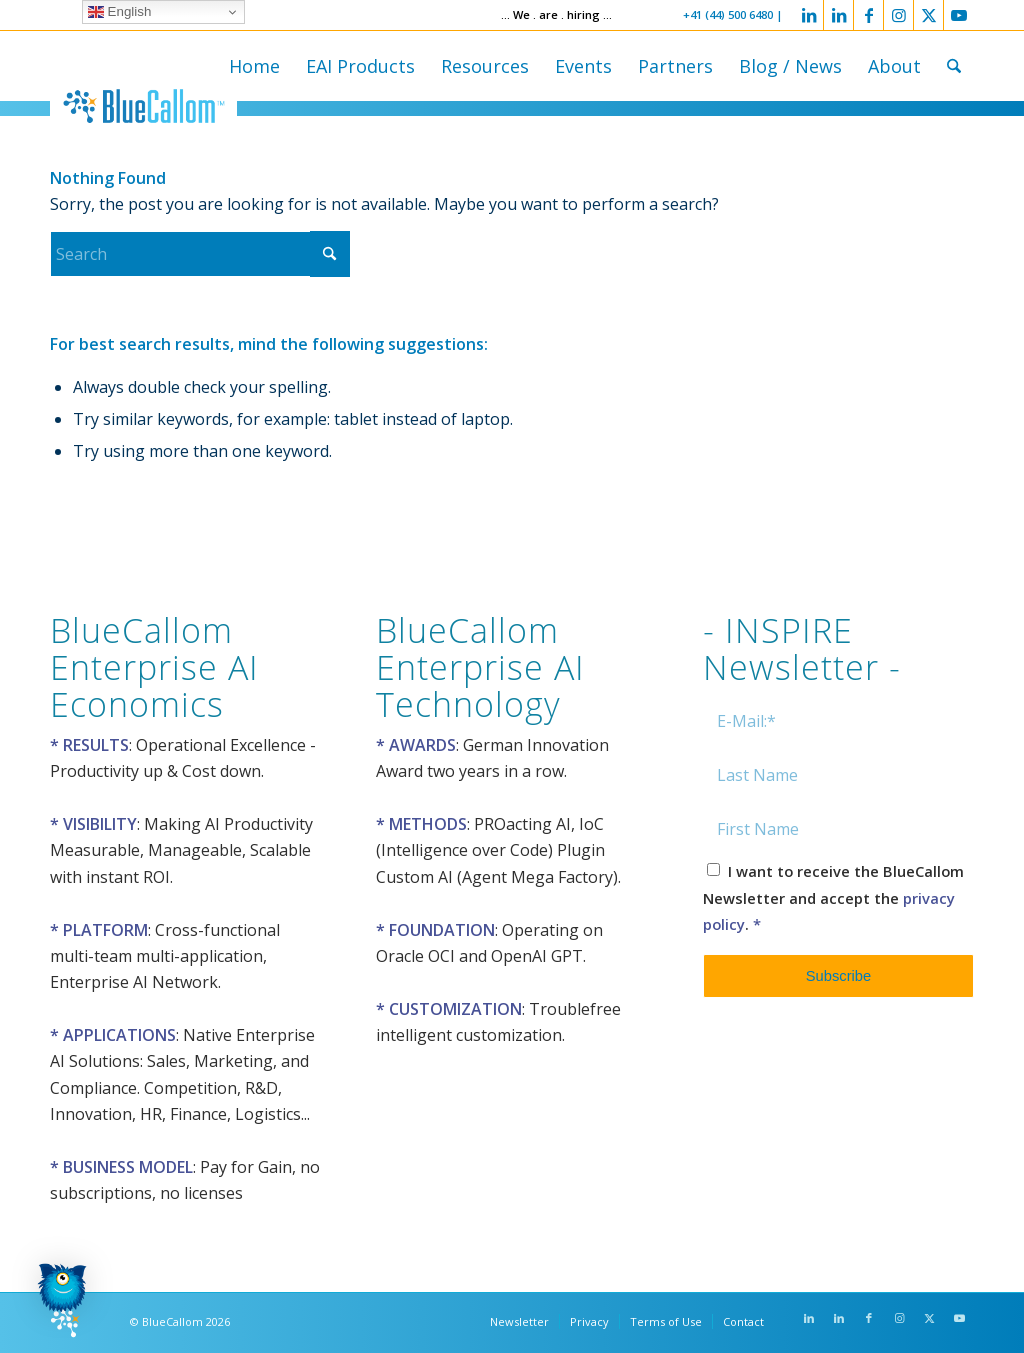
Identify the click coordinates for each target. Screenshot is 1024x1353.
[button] (62, 1291)
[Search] (954, 66)
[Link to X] (928, 15)
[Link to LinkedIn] (808, 15)
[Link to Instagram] (898, 15)
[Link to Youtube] (959, 15)
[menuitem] (254, 66)
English (119, 12)
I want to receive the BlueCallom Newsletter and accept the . (833, 897)
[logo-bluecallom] (143, 106)
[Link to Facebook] (868, 15)
